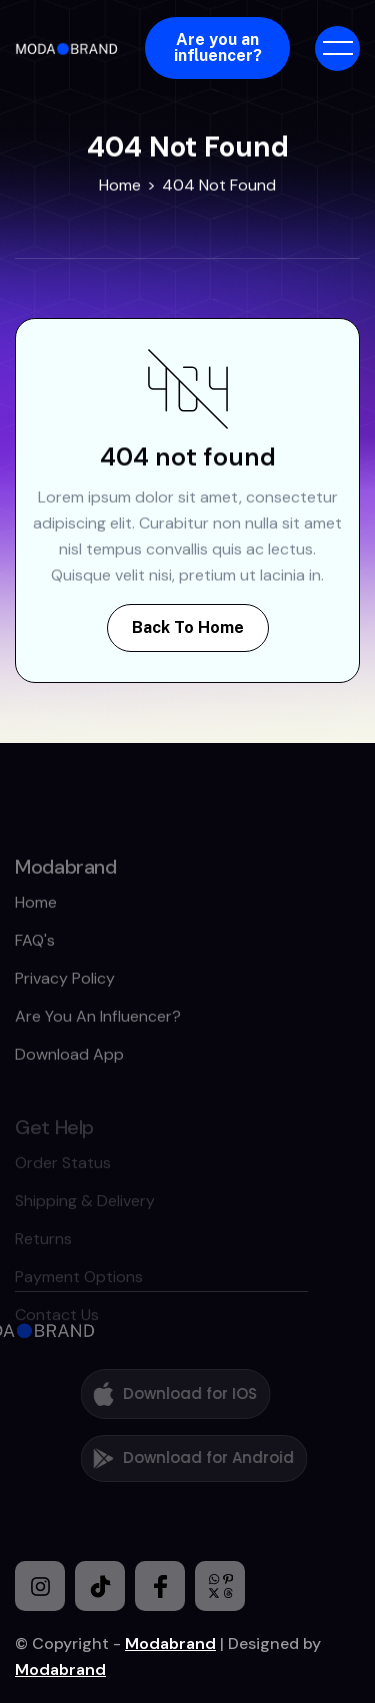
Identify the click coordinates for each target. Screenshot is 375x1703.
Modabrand (170, 1643)
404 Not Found (219, 184)
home (36, 936)
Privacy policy (65, 1012)
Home (120, 184)
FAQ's (35, 974)
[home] (69, 48)
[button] (337, 48)
